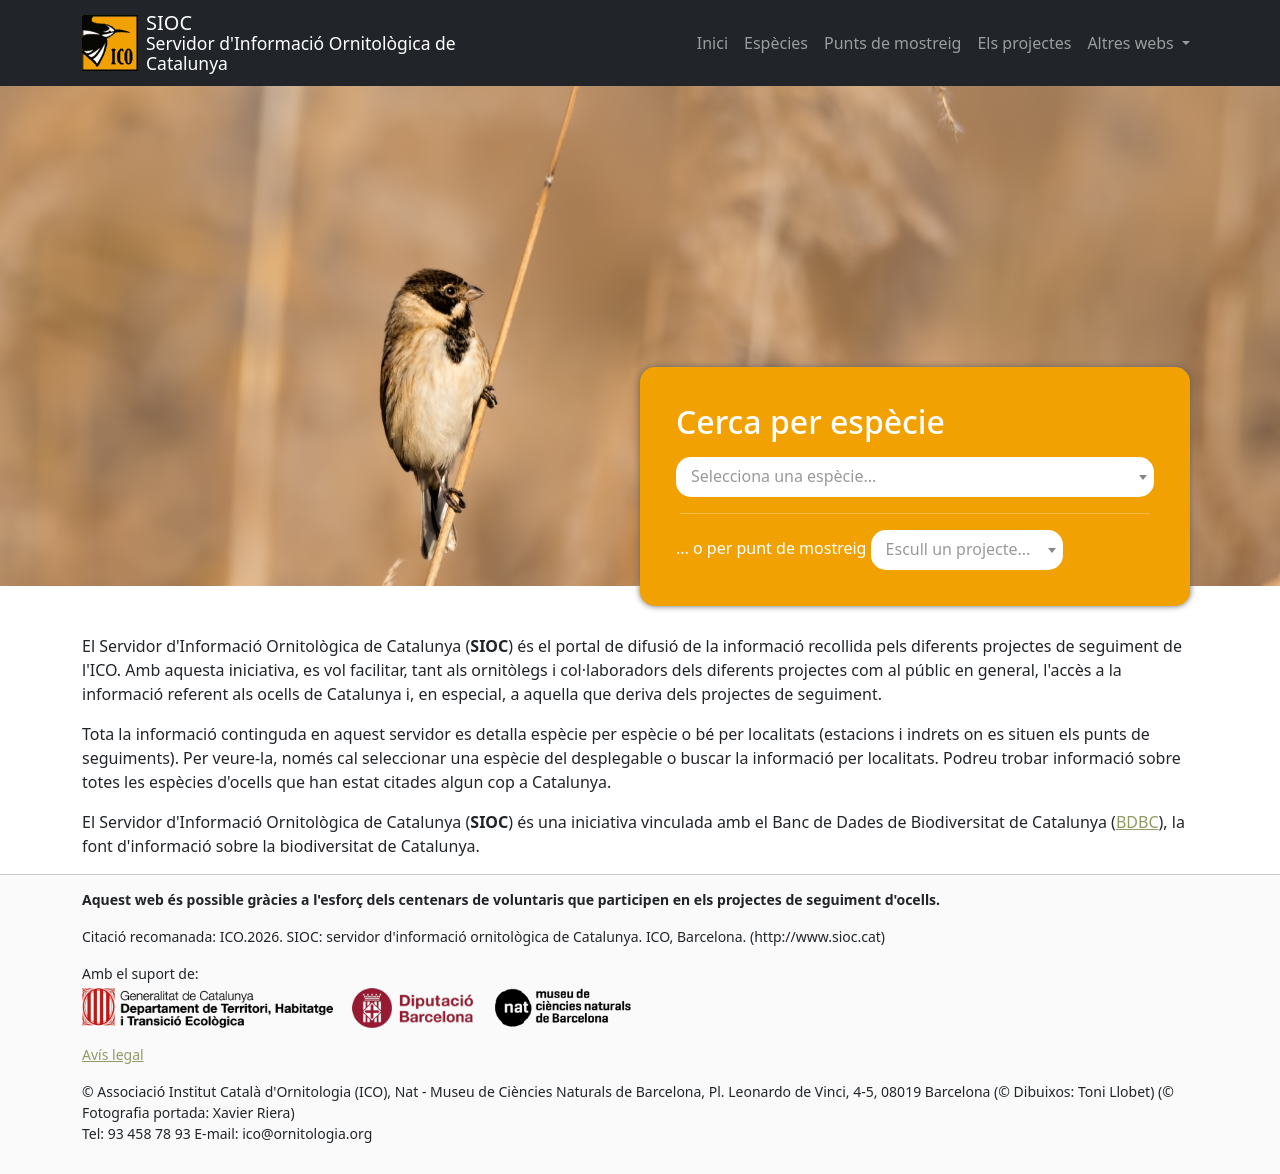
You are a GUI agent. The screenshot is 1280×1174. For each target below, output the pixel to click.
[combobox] (915, 477)
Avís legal (113, 1054)
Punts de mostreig (892, 43)
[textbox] (915, 476)
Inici (712, 43)
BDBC (1137, 822)
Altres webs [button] (1132, 43)
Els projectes (1024, 43)
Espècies (776, 43)
